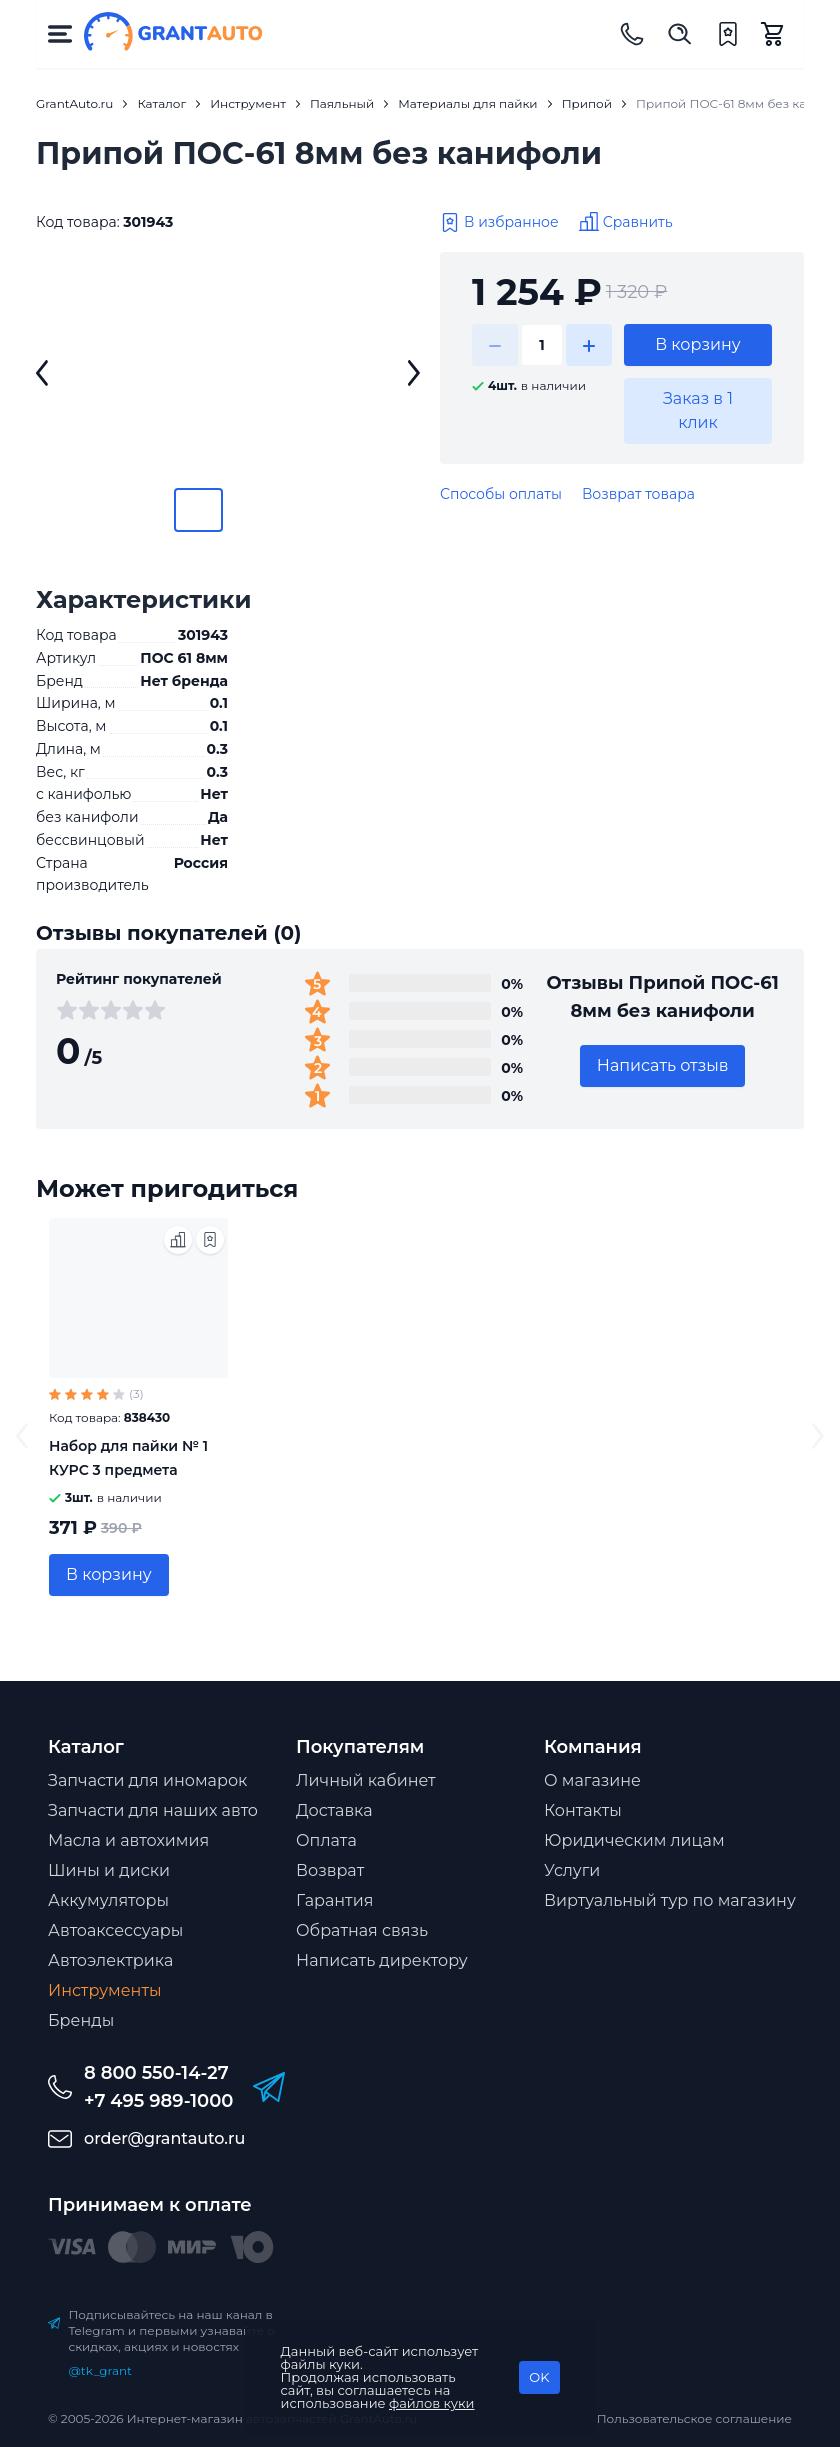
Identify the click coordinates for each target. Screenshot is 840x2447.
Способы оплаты (501, 494)
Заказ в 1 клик (698, 410)
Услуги (572, 1870)
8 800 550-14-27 (156, 2073)
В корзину (698, 344)
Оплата (326, 1840)
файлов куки (432, 2403)
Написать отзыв (663, 1065)
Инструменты (105, 1990)
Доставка (334, 1810)
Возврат (330, 1870)
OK (539, 2377)
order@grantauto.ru (164, 2138)
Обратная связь (362, 1930)
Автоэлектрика (110, 1960)
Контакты (583, 1810)
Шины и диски (109, 1870)
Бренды (81, 2020)
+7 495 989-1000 (158, 2101)
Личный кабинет (366, 1780)
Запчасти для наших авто (153, 1810)
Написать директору (382, 1960)
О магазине (592, 1780)
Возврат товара (638, 494)
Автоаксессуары (115, 1930)
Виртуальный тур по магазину (670, 1900)
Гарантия (334, 1900)
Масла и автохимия (128, 1840)
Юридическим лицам (634, 1840)
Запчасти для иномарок (147, 1780)
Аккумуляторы (108, 1900)
